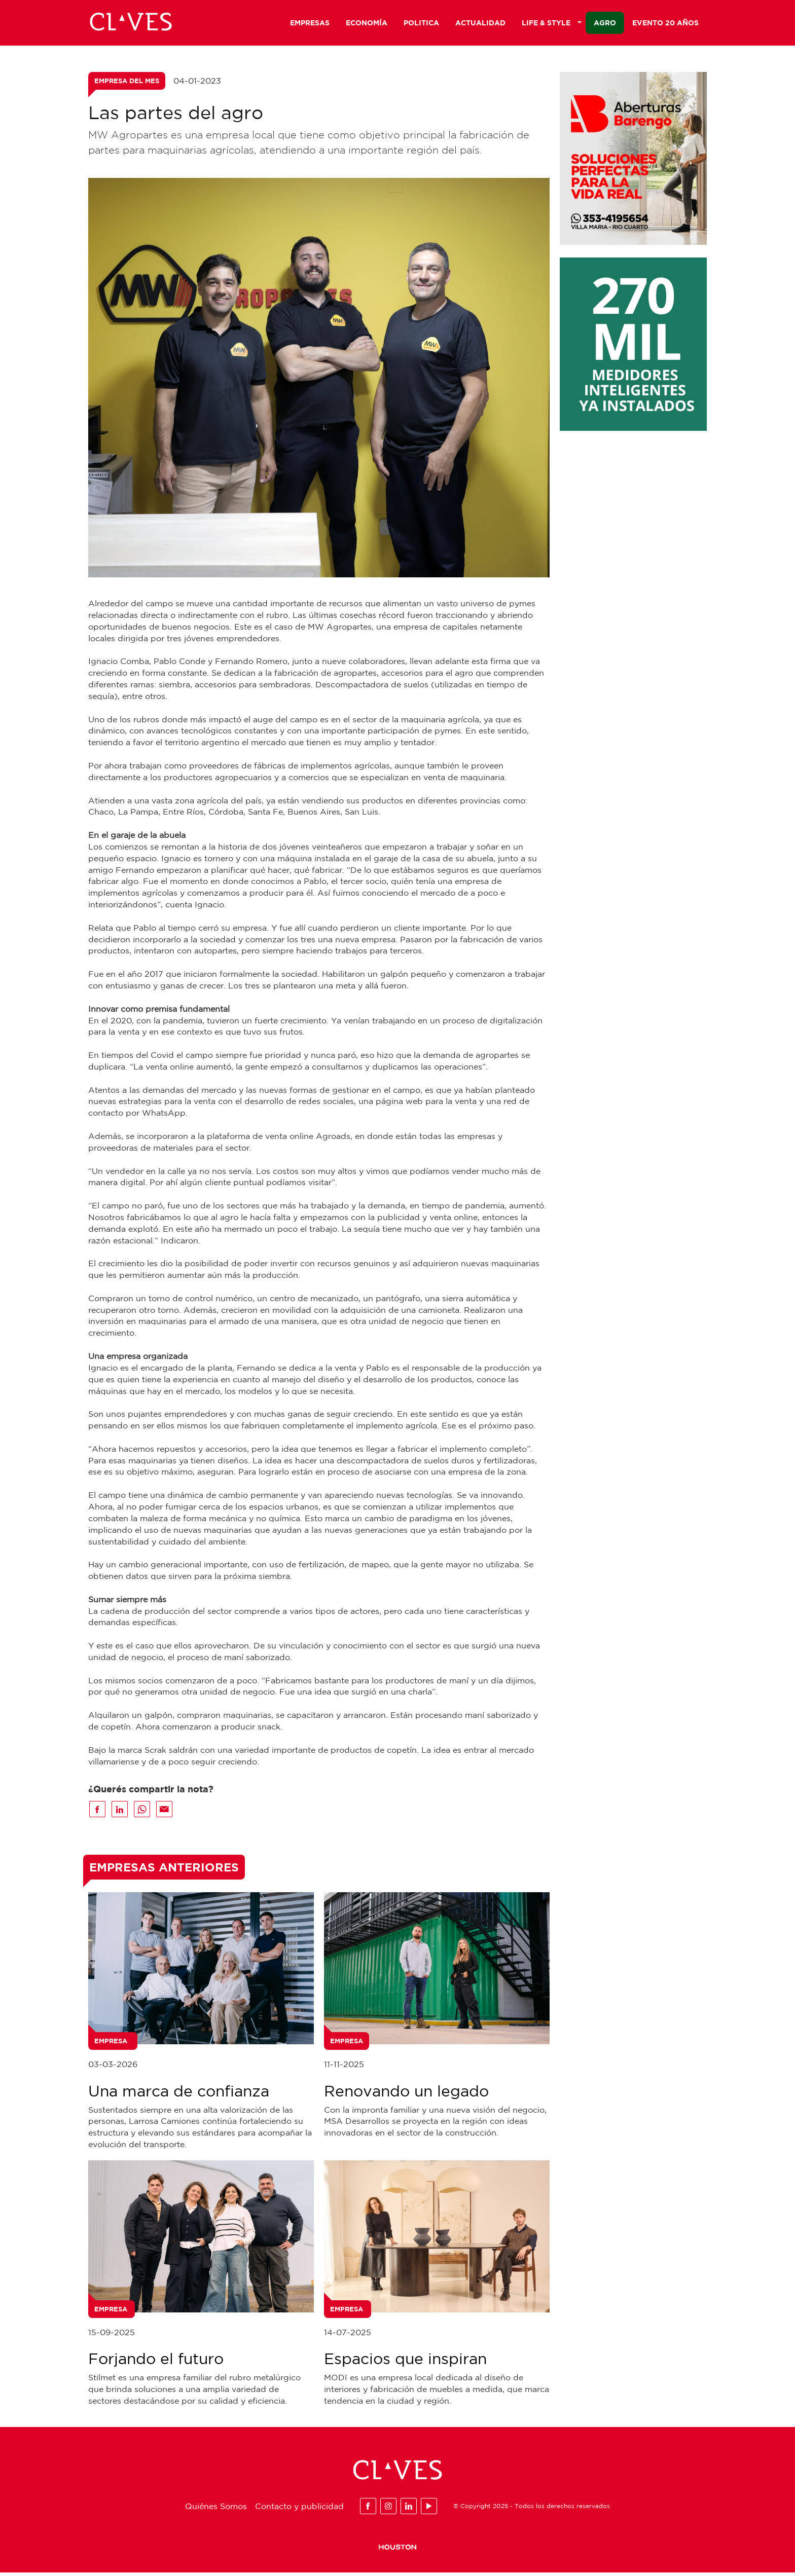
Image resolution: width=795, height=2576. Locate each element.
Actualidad (480, 23)
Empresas (310, 23)
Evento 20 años (665, 23)
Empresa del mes (126, 84)
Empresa (110, 2044)
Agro (605, 23)
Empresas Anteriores (164, 1870)
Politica (421, 23)
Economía (366, 23)
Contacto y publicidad (299, 2509)
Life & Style (552, 23)
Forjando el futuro (156, 2361)
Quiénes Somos (216, 2509)
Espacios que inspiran (405, 2361)
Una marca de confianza (178, 2094)
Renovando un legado (406, 2094)
